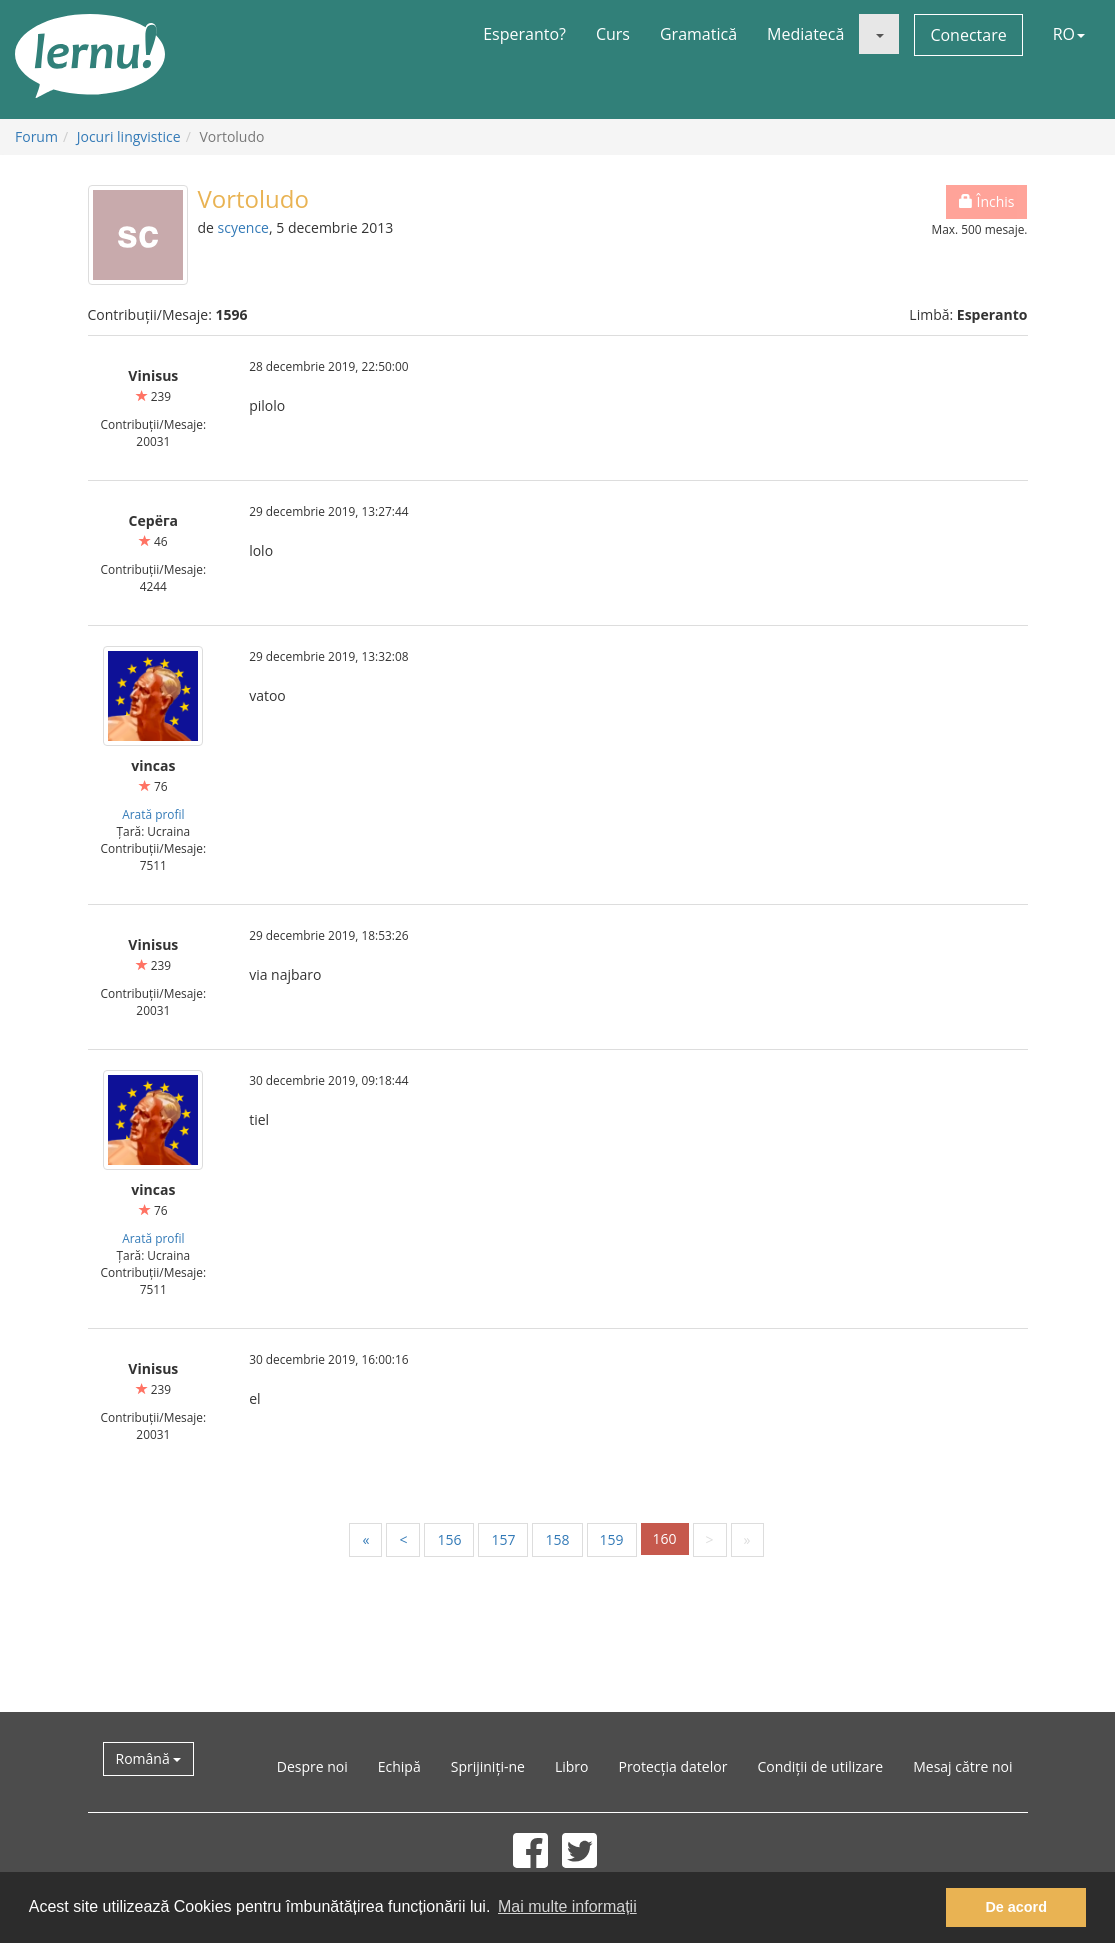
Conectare (968, 35)
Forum (36, 136)
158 (557, 1539)
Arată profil (153, 814)
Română (149, 1758)
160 (665, 1538)
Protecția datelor (672, 1766)
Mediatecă (805, 34)
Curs (613, 34)
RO (1069, 34)
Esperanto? (524, 34)
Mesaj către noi (962, 1766)
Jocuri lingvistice (129, 136)
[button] (879, 34)
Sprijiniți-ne (488, 1766)
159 (612, 1539)
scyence (243, 227)
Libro (572, 1766)
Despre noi (312, 1766)
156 (449, 1539)
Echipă (399, 1766)
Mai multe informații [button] (567, 1906)
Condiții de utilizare (820, 1766)
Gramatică (698, 34)
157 (503, 1539)
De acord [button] (1016, 1907)
